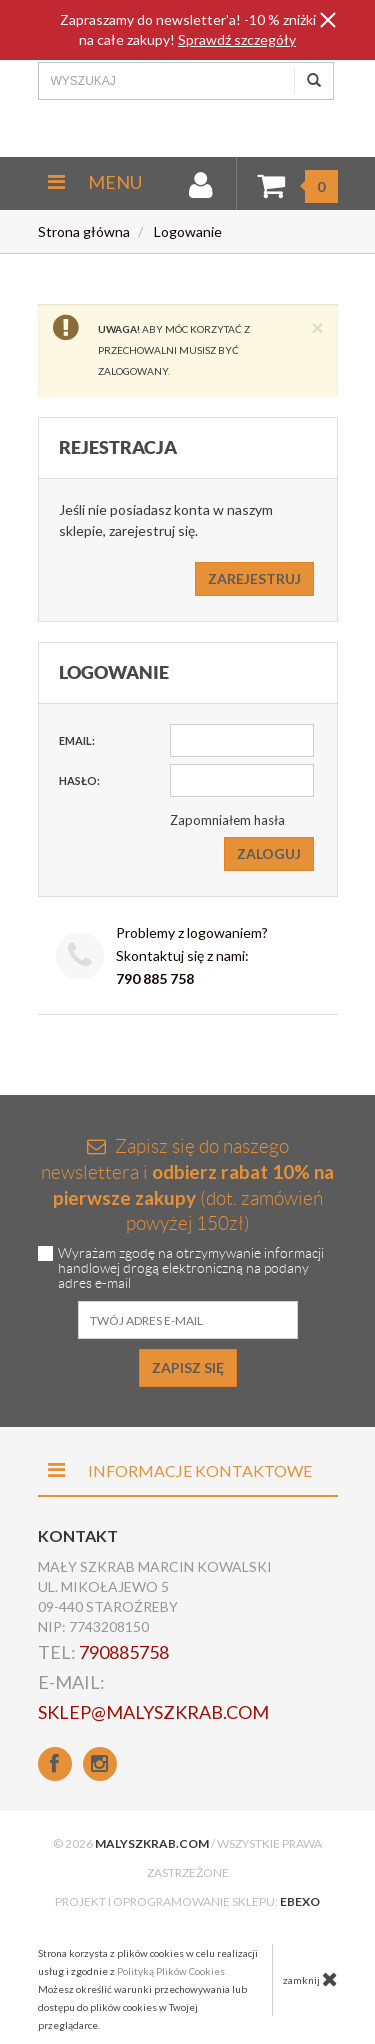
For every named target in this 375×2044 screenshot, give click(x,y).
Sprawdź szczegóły (237, 39)
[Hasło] (242, 780)
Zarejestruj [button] (254, 578)
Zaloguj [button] (269, 853)
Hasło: (79, 780)
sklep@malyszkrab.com (153, 1712)
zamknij (310, 1979)
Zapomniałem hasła (227, 820)
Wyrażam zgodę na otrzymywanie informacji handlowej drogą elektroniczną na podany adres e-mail (191, 1268)
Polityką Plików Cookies (171, 1971)
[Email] (242, 740)
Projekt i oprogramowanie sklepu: (187, 1901)
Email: (77, 740)
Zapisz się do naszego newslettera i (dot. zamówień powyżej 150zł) (187, 1184)
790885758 (124, 1652)
